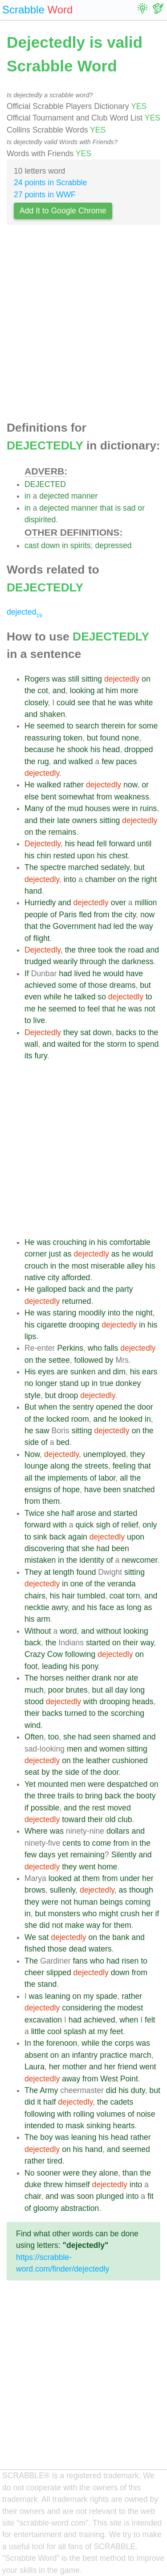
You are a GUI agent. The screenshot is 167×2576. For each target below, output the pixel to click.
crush (129, 1913)
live (39, 1020)
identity (91, 1560)
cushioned (130, 1760)
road (136, 949)
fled (85, 914)
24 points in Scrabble (50, 182)
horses (52, 1677)
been (112, 1489)
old (110, 1819)
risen (130, 1960)
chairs (34, 1595)
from (104, 796)
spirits (80, 545)
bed (62, 1442)
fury (40, 1055)
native (34, 1277)
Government (74, 926)
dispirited (40, 519)
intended (39, 2125)
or (141, 508)
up (85, 1383)
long (134, 1607)
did (44, 1925)
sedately (115, 867)
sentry (83, 1406)
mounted (53, 1784)
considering (82, 2007)
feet (116, 2031)
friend (127, 2066)
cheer (34, 1972)
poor (56, 1689)
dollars (118, 1831)
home (107, 1866)
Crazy (34, 1654)
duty (138, 2090)
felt (150, 2019)
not (149, 1008)
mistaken (40, 1560)
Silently (124, 1854)
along (59, 1465)
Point (129, 2078)
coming (138, 1902)
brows (34, 1889)
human (86, 1902)
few (108, 761)
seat (31, 1772)
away (71, 2078)
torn (133, 1595)
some (148, 725)
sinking (98, 2125)
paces (126, 761)
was (59, 678)
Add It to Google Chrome (63, 210)
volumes (111, 2114)
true (106, 1383)
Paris (68, 914)
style (32, 1395)
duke (32, 2184)
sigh (103, 1524)
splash (75, 2031)
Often (34, 1736)
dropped (138, 749)
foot (30, 1666)
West (109, 2078)
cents (71, 1843)
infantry (85, 2055)
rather (73, 784)
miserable (108, 1265)
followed (88, 1360)
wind (32, 1725)
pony (89, 1666)
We (30, 1937)
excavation (43, 2019)
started (126, 1513)
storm (116, 1044)
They (33, 1572)
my (88, 1996)
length (63, 1572)
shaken (52, 714)
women (112, 1748)
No (29, 2172)
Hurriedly (40, 902)
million (145, 902)
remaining (87, 1854)
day (121, 1689)
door (145, 1406)
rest (98, 1807)
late (63, 820)
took (105, 949)
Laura (34, 2066)
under (130, 1878)
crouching (70, 1242)
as (67, 1253)
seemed (51, 725)
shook (77, 749)
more (129, 690)
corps (124, 2043)
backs (126, 1032)
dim (119, 1371)
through (93, 961)
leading (54, 1666)
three (87, 949)
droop (68, 1395)
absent (36, 2055)
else (31, 796)
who (95, 1348)
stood (34, 1701)
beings (111, 1902)
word (68, 1631)
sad (129, 508)
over (118, 902)
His (30, 1371)
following (80, 1654)
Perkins (70, 1348)
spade (106, 1996)
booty (145, 1795)
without (108, 1631)
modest (130, 2007)
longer (46, 1383)
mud (75, 808)
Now (32, 1454)
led (119, 926)
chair (32, 2196)
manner (84, 495)
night (143, 1312)
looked (131, 1419)
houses (97, 808)
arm (43, 1619)
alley (135, 1265)
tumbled (91, 1595)
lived (82, 973)
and (59, 690)
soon (85, 2196)
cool (54, 2031)
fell (102, 843)
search (87, 725)
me (29, 1008)
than (130, 2172)
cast (31, 545)
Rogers (37, 678)
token (72, 737)
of (49, 808)
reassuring (42, 737)
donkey (128, 1383)
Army (49, 2090)
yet (62, 1854)
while (52, 996)
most (80, 1265)
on (146, 678)
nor (119, 1677)
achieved (40, 985)
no (28, 1383)
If (26, 973)
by (109, 1360)
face (106, 1607)
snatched (139, 1489)
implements (68, 1477)
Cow (55, 1654)
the (29, 690)
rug (43, 761)
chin (44, 855)
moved (119, 1807)
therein (113, 725)
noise (145, 2114)
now (130, 784)
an (65, 2055)
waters (100, 1948)
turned (76, 1713)
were (121, 808)
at (100, 690)
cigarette (51, 1324)
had (104, 926)
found (109, 737)
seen (102, 1736)
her (147, 1878)
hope (71, 1489)
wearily (65, 961)
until (144, 843)
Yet (30, 1784)
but (92, 737)
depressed (113, 545)
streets (96, 1465)
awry (60, 1607)
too (53, 1736)
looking (82, 690)
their (47, 820)
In (27, 2043)
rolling (83, 2114)
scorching (127, 1713)
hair (68, 1595)
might (108, 1913)
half (67, 1513)
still (73, 678)
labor (106, 1477)
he (112, 702)
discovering (44, 1548)
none (130, 737)
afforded (75, 1277)
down (50, 545)
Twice (34, 1513)
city (130, 914)
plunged (110, 2196)
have (134, 973)
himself (77, 2184)
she (53, 1513)
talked (85, 996)
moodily (92, 1312)
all (28, 1477)
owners (85, 820)
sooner (49, 2172)
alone (108, 2172)
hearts (124, 2125)
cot (42, 690)
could (66, 702)
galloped (51, 1289)
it (39, 2101)
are (62, 1371)
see (83, 702)
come (101, 1843)
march (140, 2055)
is (118, 508)
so (102, 996)
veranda (121, 1583)
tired (54, 2160)
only (150, 1524)
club (125, 1819)
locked (57, 1419)
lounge (36, 1465)
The (31, 867)
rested (64, 855)
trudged (37, 961)
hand (33, 890)
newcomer (139, 1560)
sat (85, 1032)
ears (149, 1371)
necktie (36, 1607)
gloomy (46, 2208)
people (36, 914)
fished (34, 1948)
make (74, 1925)
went (87, 1866)
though (141, 1889)
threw (53, 2184)
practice (113, 2055)
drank (102, 1677)
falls (111, 1348)
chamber (100, 879)
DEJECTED (45, 484)
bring (93, 1795)
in (27, 495)
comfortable (130, 1242)
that (106, 508)
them (51, 1501)
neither (78, 1677)
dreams (123, 985)
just (55, 1253)
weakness (131, 796)
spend (148, 1044)
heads (143, 1701)
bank (120, 1937)
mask (74, 2125)
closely (36, 702)
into (70, 879)
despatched (127, 1784)
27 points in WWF (45, 194)
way (146, 926)
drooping (84, 1324)
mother (74, 2066)
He (29, 725)
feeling (124, 1465)
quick (84, 1524)
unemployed (104, 1454)
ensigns (38, 1489)
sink (40, 1536)
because (39, 749)
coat (117, 1595)
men (74, 1748)
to (70, 725)
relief (129, 1524)
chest (118, 855)
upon (85, 855)
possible (45, 1807)
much (34, 1689)
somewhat (76, 796)
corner (35, 1253)
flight (41, 938)
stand (68, 1383)
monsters (64, 1913)
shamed (127, 1736)
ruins (148, 808)
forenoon (61, 2043)
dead (77, 1948)
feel (93, 1008)
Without (37, 1631)
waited (68, 1044)
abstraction (80, 2208)
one (76, 1583)
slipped (58, 1972)
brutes (77, 1689)
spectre (53, 867)
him (112, 690)
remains (63, 832)
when (47, 1406)
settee (59, 1360)
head (111, 749)
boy (46, 2137)
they (70, 1032)
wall (31, 1044)
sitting (91, 678)
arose (86, 1513)
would (113, 973)
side (31, 1442)
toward (74, 1819)
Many (34, 808)
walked (81, 761)
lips (30, 1336)
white (143, 702)
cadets (121, 2101)
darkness (137, 961)
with (60, 1524)
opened (109, 1406)
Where (36, 1831)
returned (76, 1301)
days (47, 1854)
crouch (36, 1265)
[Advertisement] (83, 325)
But (30, 1406)
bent (48, 796)
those (97, 985)
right (149, 879)
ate (132, 1677)
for (132, 725)
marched (83, 867)
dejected (54, 495)
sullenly (62, 1889)
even (32, 996)
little (38, 2031)
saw (42, 1430)
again (77, 1536)
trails (65, 1795)
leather (98, 1760)
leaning (57, 1996)
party (124, 1289)
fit (150, 2196)
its (28, 1055)
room (80, 1419)
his (95, 749)
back (77, 1289)
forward (122, 843)
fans (80, 1960)
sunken (83, 1371)
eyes (46, 1371)
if (26, 1807)
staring (65, 1312)
